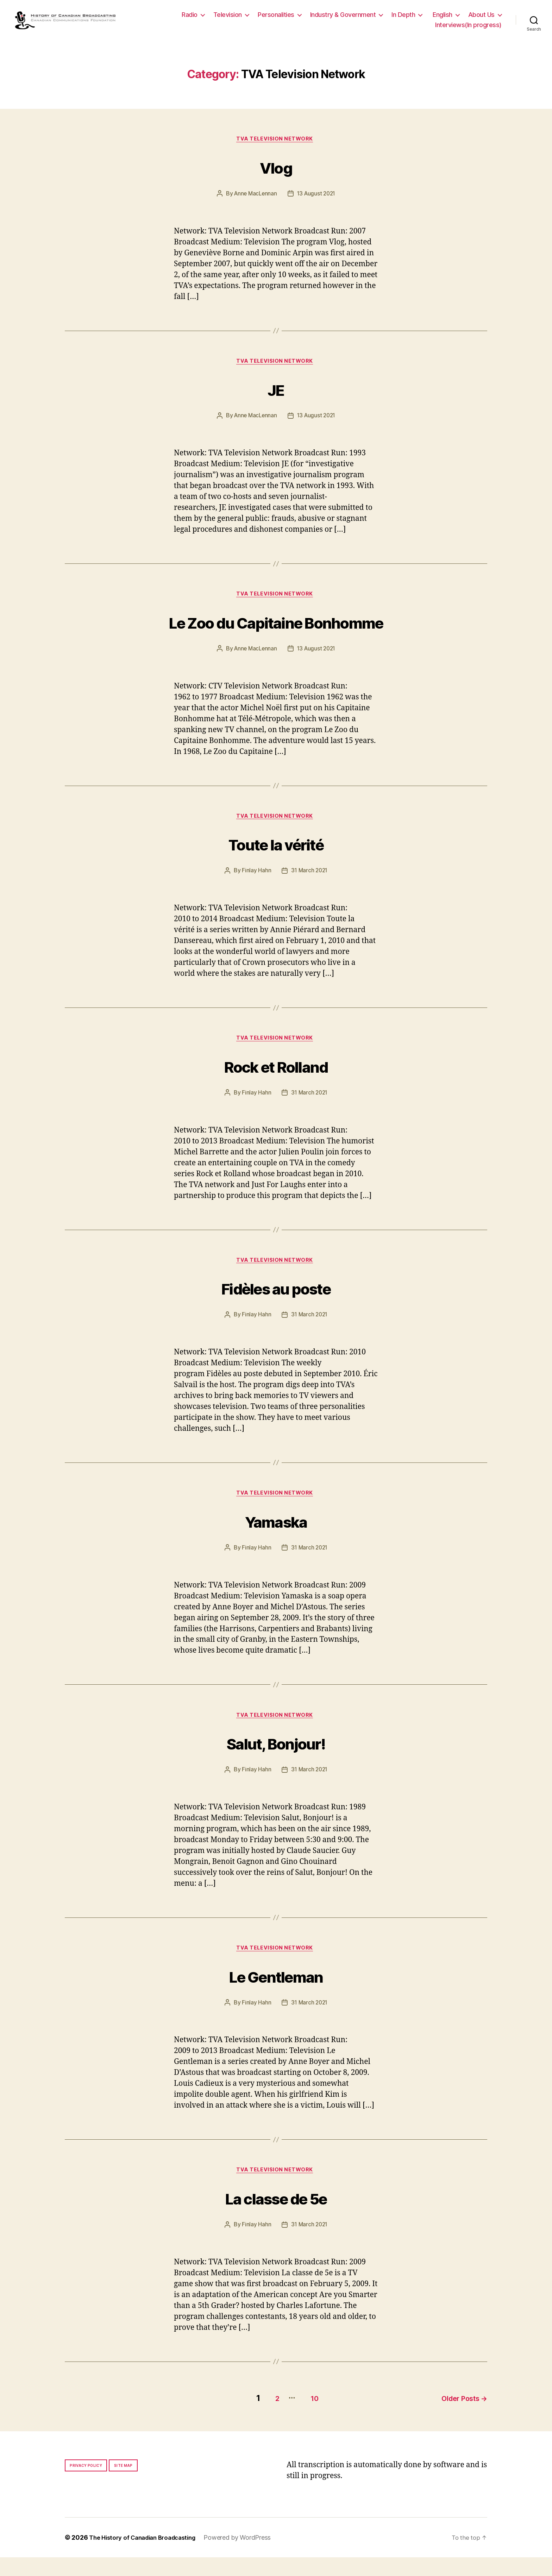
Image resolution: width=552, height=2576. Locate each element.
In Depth (403, 18)
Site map (123, 2484)
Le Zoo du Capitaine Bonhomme (276, 632)
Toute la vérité (276, 855)
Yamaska (276, 1537)
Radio (189, 18)
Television (227, 18)
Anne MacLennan (254, 202)
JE (276, 397)
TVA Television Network (275, 147)
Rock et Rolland (275, 1079)
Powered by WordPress (247, 2556)
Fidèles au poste (276, 1302)
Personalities (276, 18)
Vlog (276, 174)
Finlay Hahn (255, 883)
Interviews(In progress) (468, 28)
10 (307, 2417)
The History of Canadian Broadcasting (147, 2556)
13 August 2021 (317, 202)
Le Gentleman (276, 1994)
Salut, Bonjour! (276, 1760)
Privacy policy (86, 2484)
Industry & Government (343, 18)
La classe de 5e (276, 2218)
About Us (481, 18)
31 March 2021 (309, 883)
